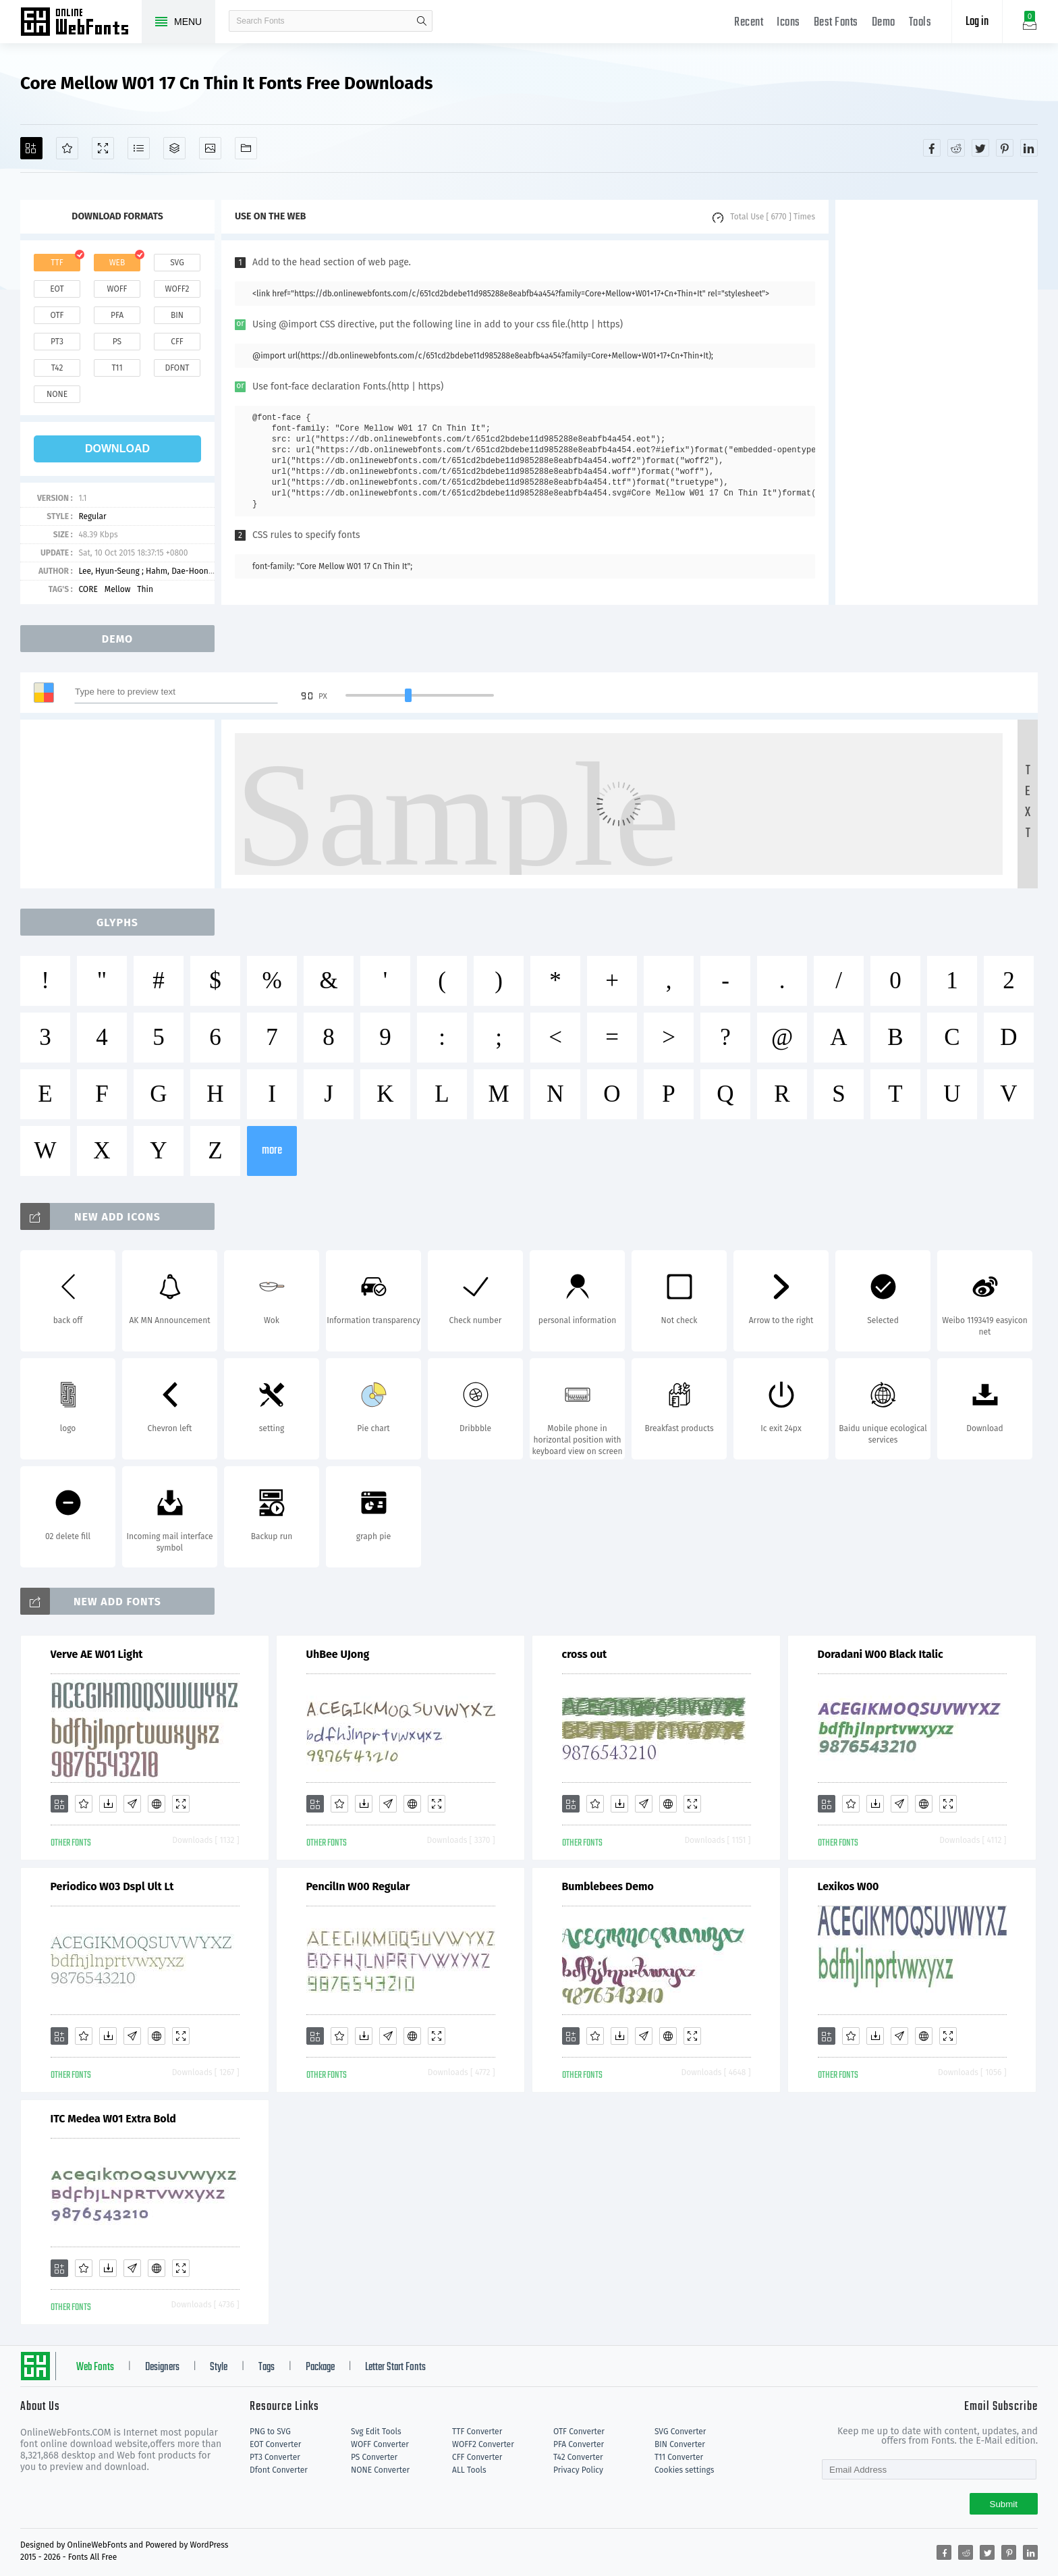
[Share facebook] (932, 148)
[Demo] (103, 148)
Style (218, 2367)
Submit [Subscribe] (1004, 2504)
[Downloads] (108, 1804)
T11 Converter (679, 2457)
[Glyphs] (139, 148)
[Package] (174, 148)
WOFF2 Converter (483, 2444)
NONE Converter (380, 2470)
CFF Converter (477, 2457)
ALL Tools (469, 2470)
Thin (145, 589)
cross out (584, 1654)
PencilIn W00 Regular (358, 1886)
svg (177, 262)
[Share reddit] (956, 148)
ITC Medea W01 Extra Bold (113, 2118)
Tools (920, 22)
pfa (117, 315)
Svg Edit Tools (376, 2431)
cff (177, 341)
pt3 (57, 341)
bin (177, 315)
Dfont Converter (279, 2470)
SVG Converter (680, 2431)
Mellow (117, 589)
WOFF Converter (380, 2444)
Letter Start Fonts (395, 2367)
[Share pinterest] (1004, 148)
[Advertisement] (936, 402)
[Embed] (156, 1804)
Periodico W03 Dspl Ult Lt (112, 1886)
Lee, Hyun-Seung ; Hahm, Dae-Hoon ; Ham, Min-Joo (171, 571)
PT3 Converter (275, 2457)
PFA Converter (578, 2444)
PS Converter (374, 2457)
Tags (266, 2367)
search (422, 21)
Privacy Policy (578, 2470)
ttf (57, 262)
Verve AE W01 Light (97, 1654)
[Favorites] (67, 148)
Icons (788, 22)
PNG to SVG (270, 2431)
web (117, 262)
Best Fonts (836, 22)
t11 (116, 368)
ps (117, 341)
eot (56, 289)
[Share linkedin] (1029, 148)
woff (117, 289)
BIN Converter (680, 2444)
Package (320, 2367)
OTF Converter (579, 2431)
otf (57, 315)
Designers (162, 2367)
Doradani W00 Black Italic (880, 1654)
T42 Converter (578, 2457)
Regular (92, 516)
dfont (177, 368)
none (57, 394)
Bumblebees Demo (608, 1886)
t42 (57, 368)
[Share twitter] (980, 148)
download (117, 448)
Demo (883, 22)
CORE (87, 589)
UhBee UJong (338, 1654)
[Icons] (210, 148)
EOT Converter (275, 2444)
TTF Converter (477, 2431)
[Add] (31, 148)
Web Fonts (95, 2367)
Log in (977, 22)
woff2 (177, 289)
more (272, 1150)
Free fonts (81, 23)
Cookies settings (684, 2470)
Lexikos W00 (848, 1886)
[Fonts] (246, 148)
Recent (748, 22)
